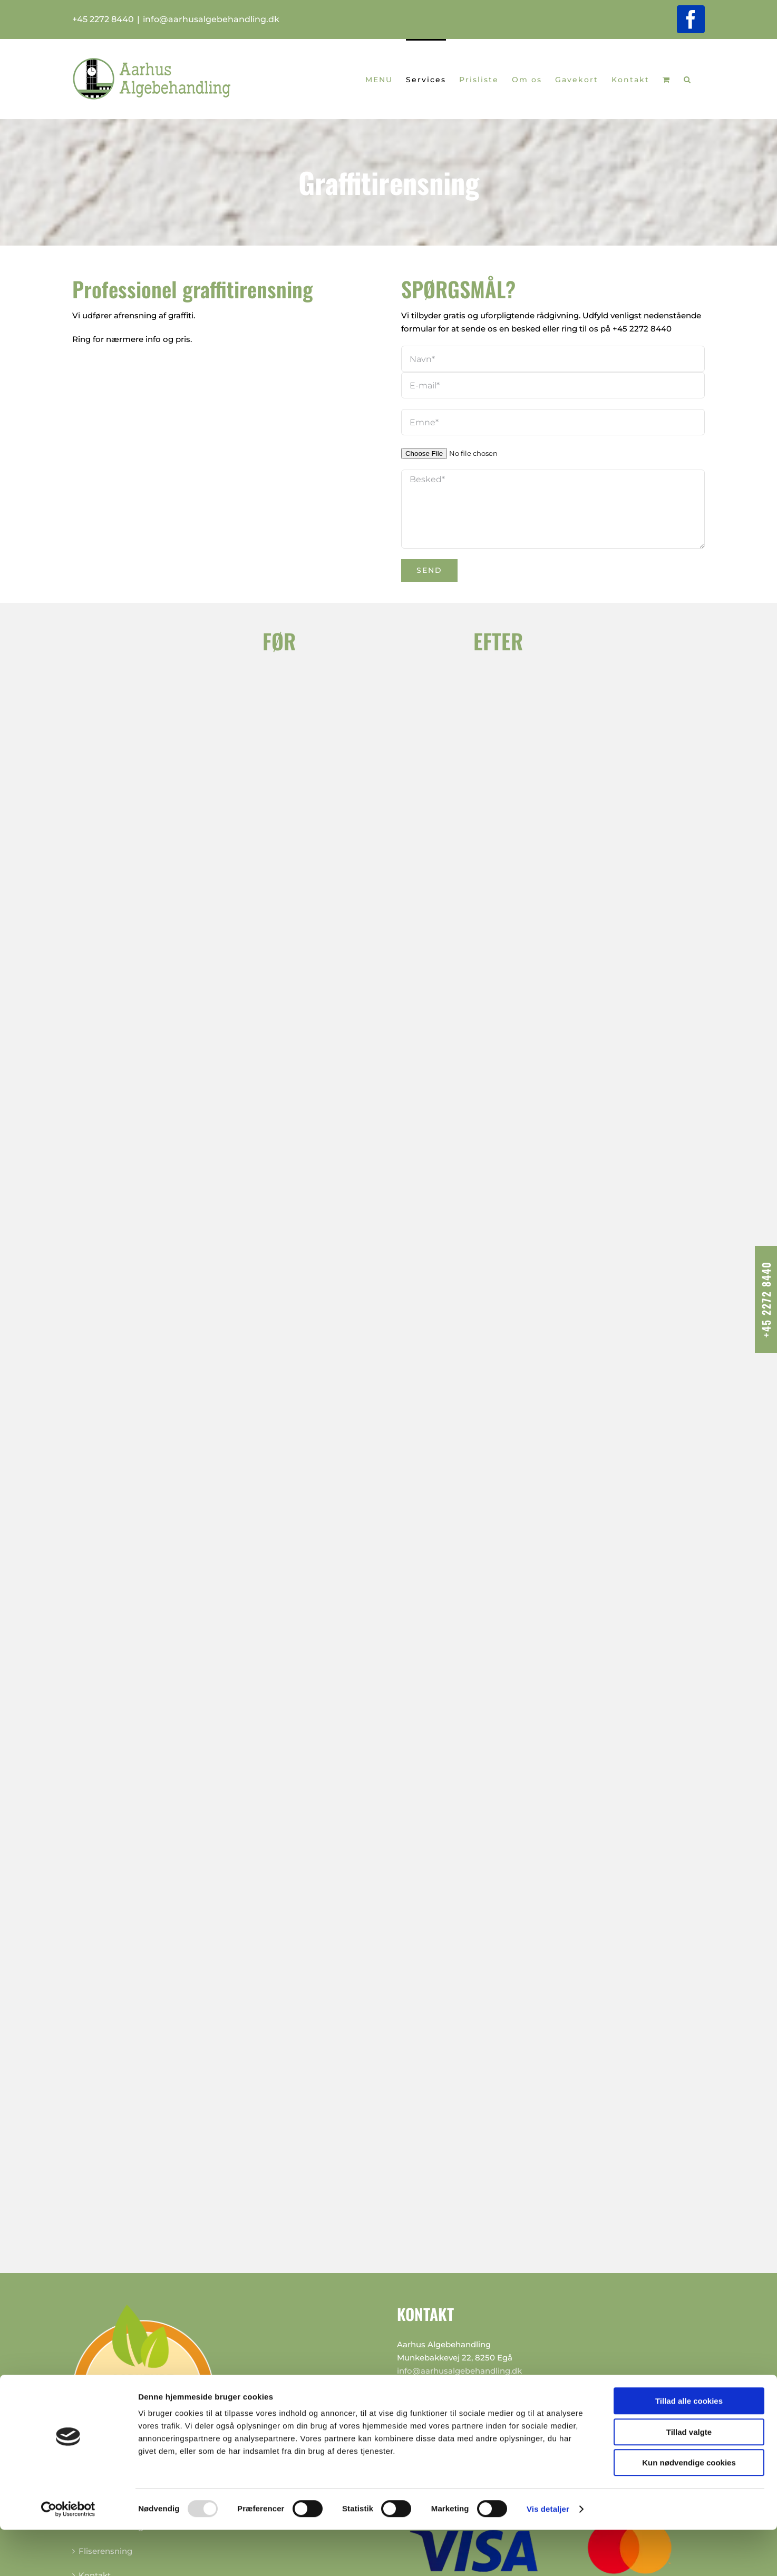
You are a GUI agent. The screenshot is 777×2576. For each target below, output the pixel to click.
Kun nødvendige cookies (689, 2508)
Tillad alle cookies (689, 2447)
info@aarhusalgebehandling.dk (211, 19)
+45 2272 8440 (642, 329)
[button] (688, 78)
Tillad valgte (689, 2478)
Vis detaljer (548, 2555)
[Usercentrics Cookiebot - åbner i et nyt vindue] (68, 2555)
